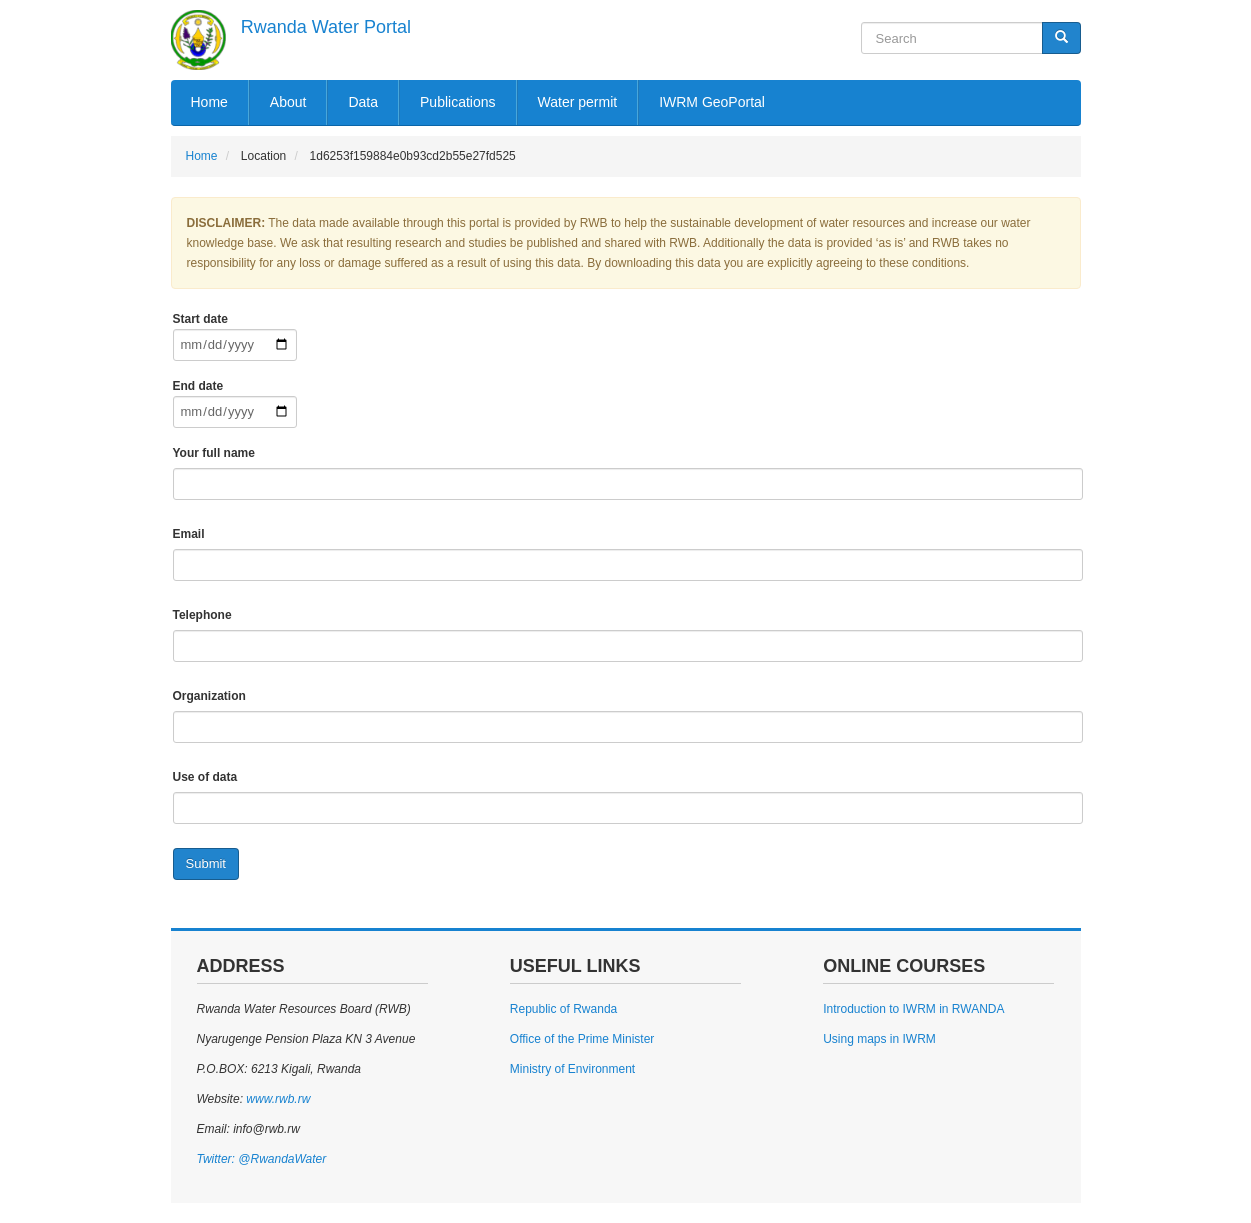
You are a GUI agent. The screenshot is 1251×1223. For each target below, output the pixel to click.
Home (209, 102)
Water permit (578, 102)
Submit (206, 863)
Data (363, 102)
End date (198, 386)
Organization (209, 696)
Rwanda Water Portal (326, 27)
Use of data (205, 777)
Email (189, 534)
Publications (458, 102)
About (288, 102)
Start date (200, 319)
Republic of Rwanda (563, 1009)
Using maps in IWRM (879, 1039)
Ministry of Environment (572, 1069)
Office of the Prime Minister (582, 1039)
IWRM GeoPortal (712, 102)
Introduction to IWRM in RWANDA (913, 1009)
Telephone (202, 615)
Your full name (214, 453)
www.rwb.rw (276, 1099)
